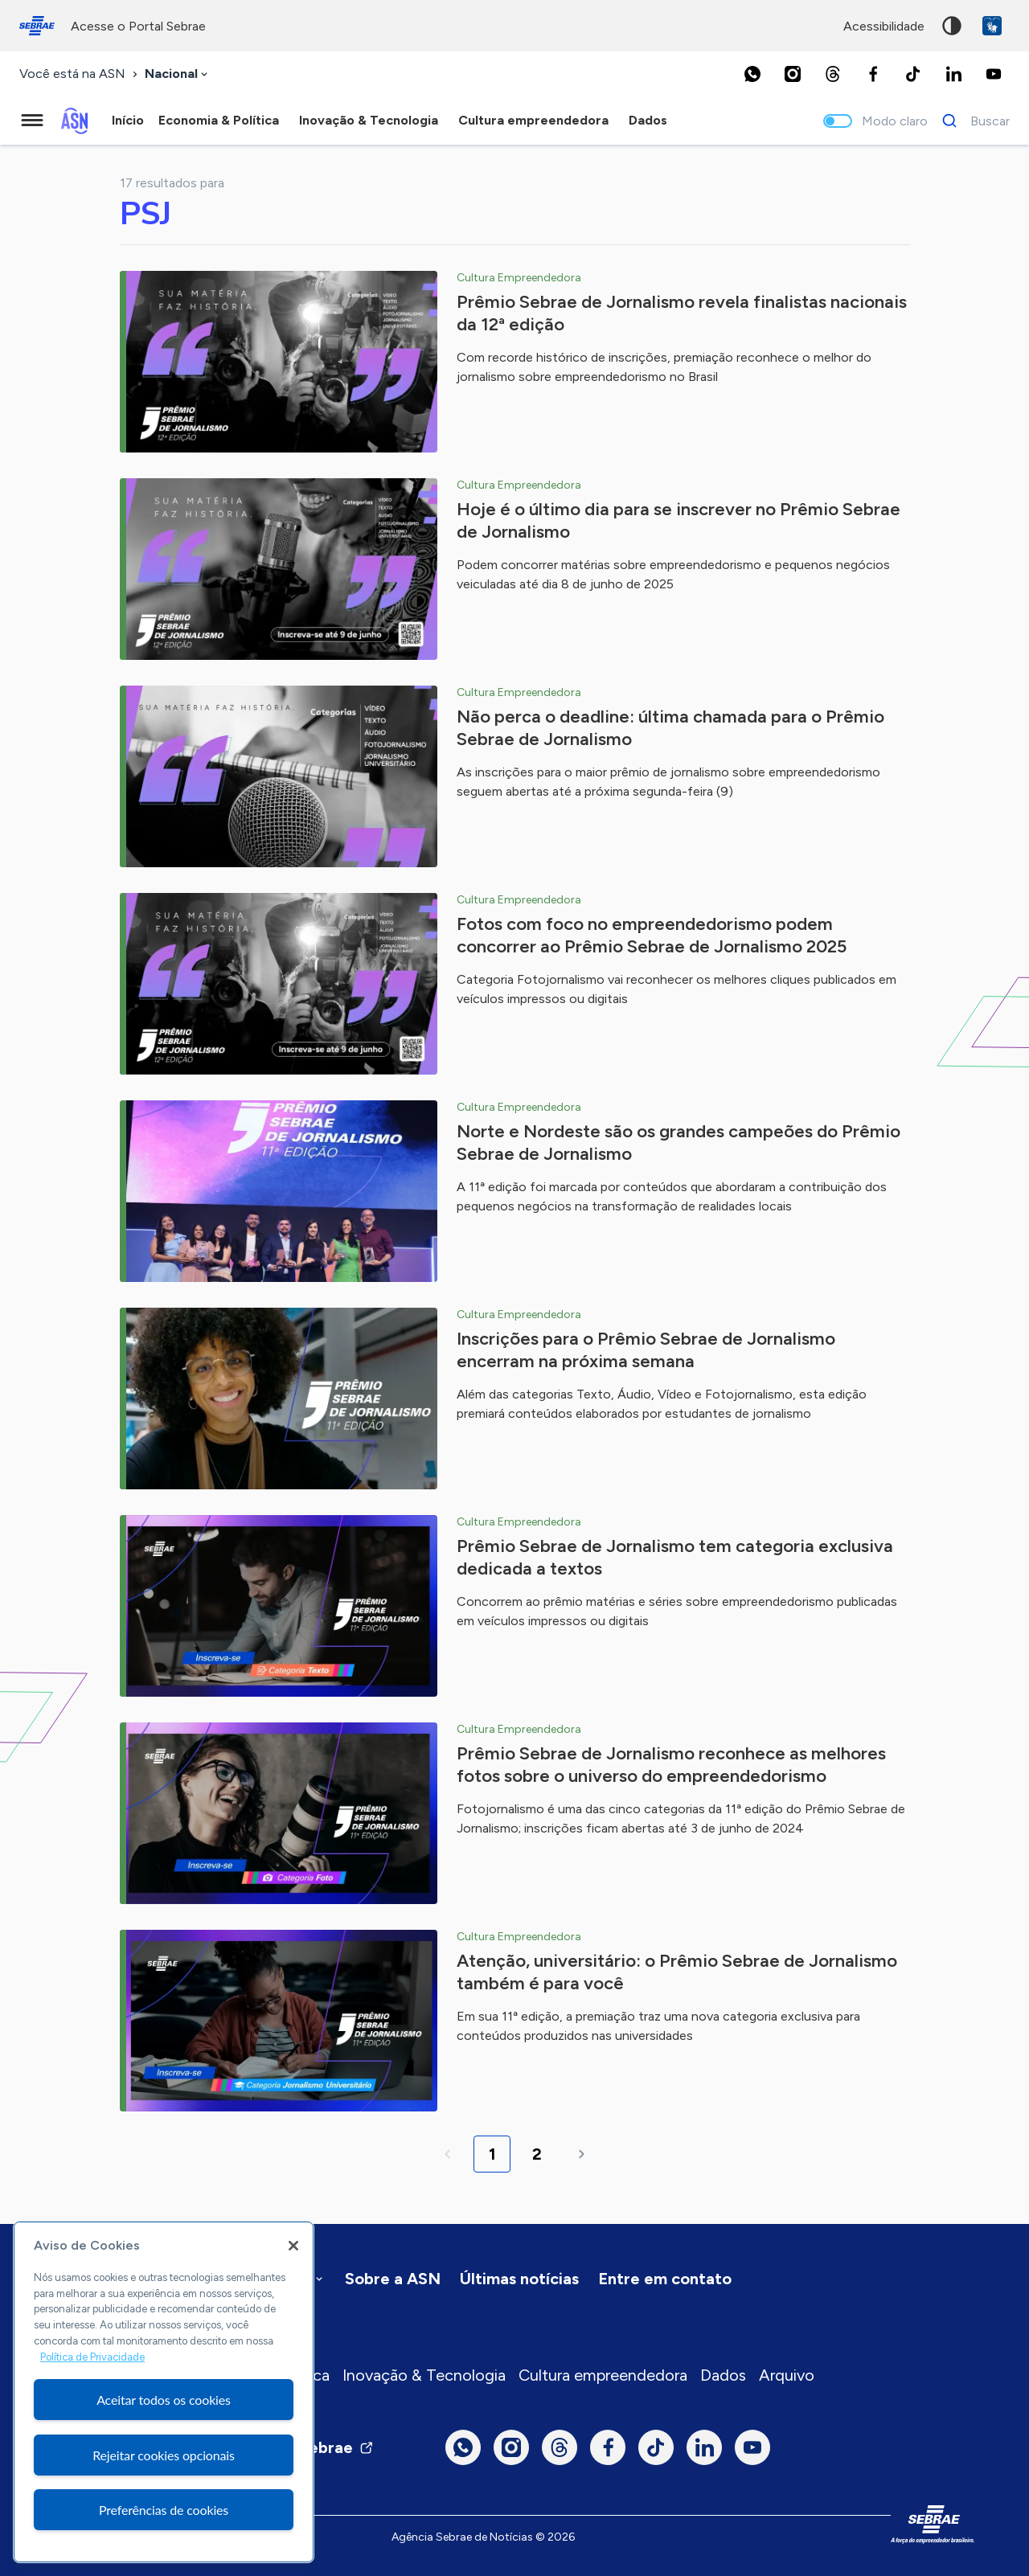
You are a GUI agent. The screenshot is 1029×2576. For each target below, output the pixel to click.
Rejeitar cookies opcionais (163, 2455)
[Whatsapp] (752, 74)
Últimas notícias (519, 2278)
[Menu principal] (32, 120)
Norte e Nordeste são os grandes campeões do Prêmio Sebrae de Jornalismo (678, 1142)
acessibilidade (883, 26)
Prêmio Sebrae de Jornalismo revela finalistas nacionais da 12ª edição (682, 313)
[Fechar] (293, 2245)
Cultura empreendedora (603, 2375)
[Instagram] (793, 74)
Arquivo (786, 2375)
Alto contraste (952, 25)
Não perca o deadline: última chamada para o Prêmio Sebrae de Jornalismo (670, 728)
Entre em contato (665, 2278)
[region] (163, 2392)
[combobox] (178, 74)
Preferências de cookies (163, 2509)
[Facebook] (873, 74)
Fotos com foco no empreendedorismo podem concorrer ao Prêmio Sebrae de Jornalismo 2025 (652, 935)
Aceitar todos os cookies (163, 2399)
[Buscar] (971, 120)
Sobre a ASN (393, 2278)
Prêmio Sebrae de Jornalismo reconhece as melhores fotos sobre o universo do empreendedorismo (671, 1765)
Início (128, 120)
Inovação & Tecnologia (424, 2375)
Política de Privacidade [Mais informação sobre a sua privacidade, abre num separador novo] (92, 2357)
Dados (723, 2375)
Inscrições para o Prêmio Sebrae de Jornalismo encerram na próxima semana (646, 1350)
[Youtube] (994, 74)
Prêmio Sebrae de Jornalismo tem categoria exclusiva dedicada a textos (675, 1557)
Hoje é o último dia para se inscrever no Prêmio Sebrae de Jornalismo (678, 520)
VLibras (992, 25)
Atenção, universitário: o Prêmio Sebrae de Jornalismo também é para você (677, 1972)
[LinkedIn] (953, 74)
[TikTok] (913, 74)
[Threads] (833, 74)
